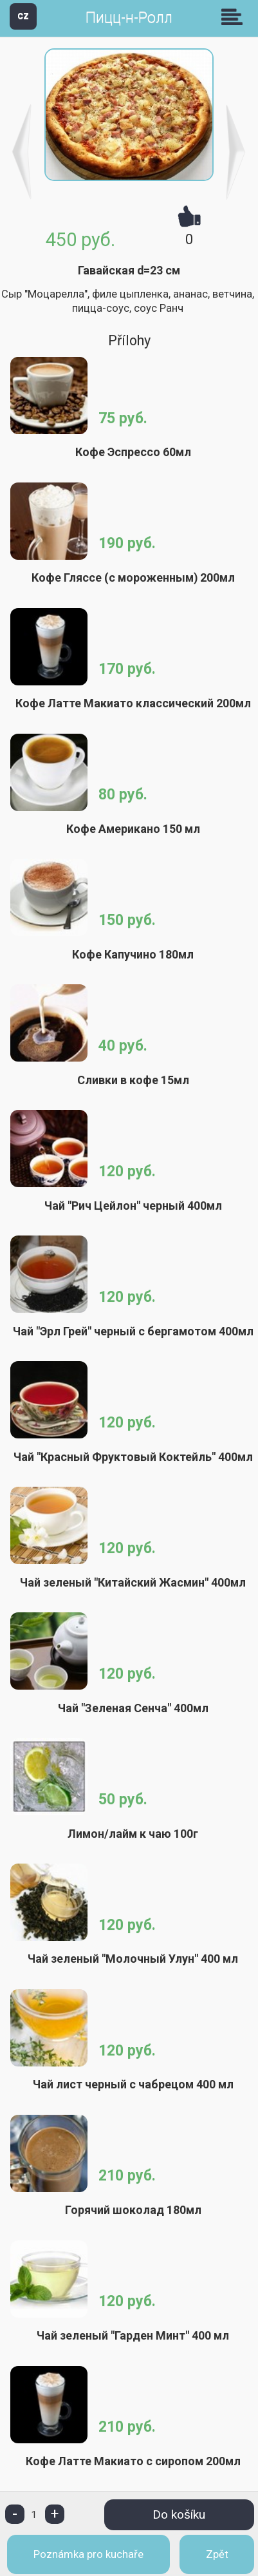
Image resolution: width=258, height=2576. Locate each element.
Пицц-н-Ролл (129, 17)
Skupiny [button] (234, 16)
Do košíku (178, 2514)
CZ (23, 16)
